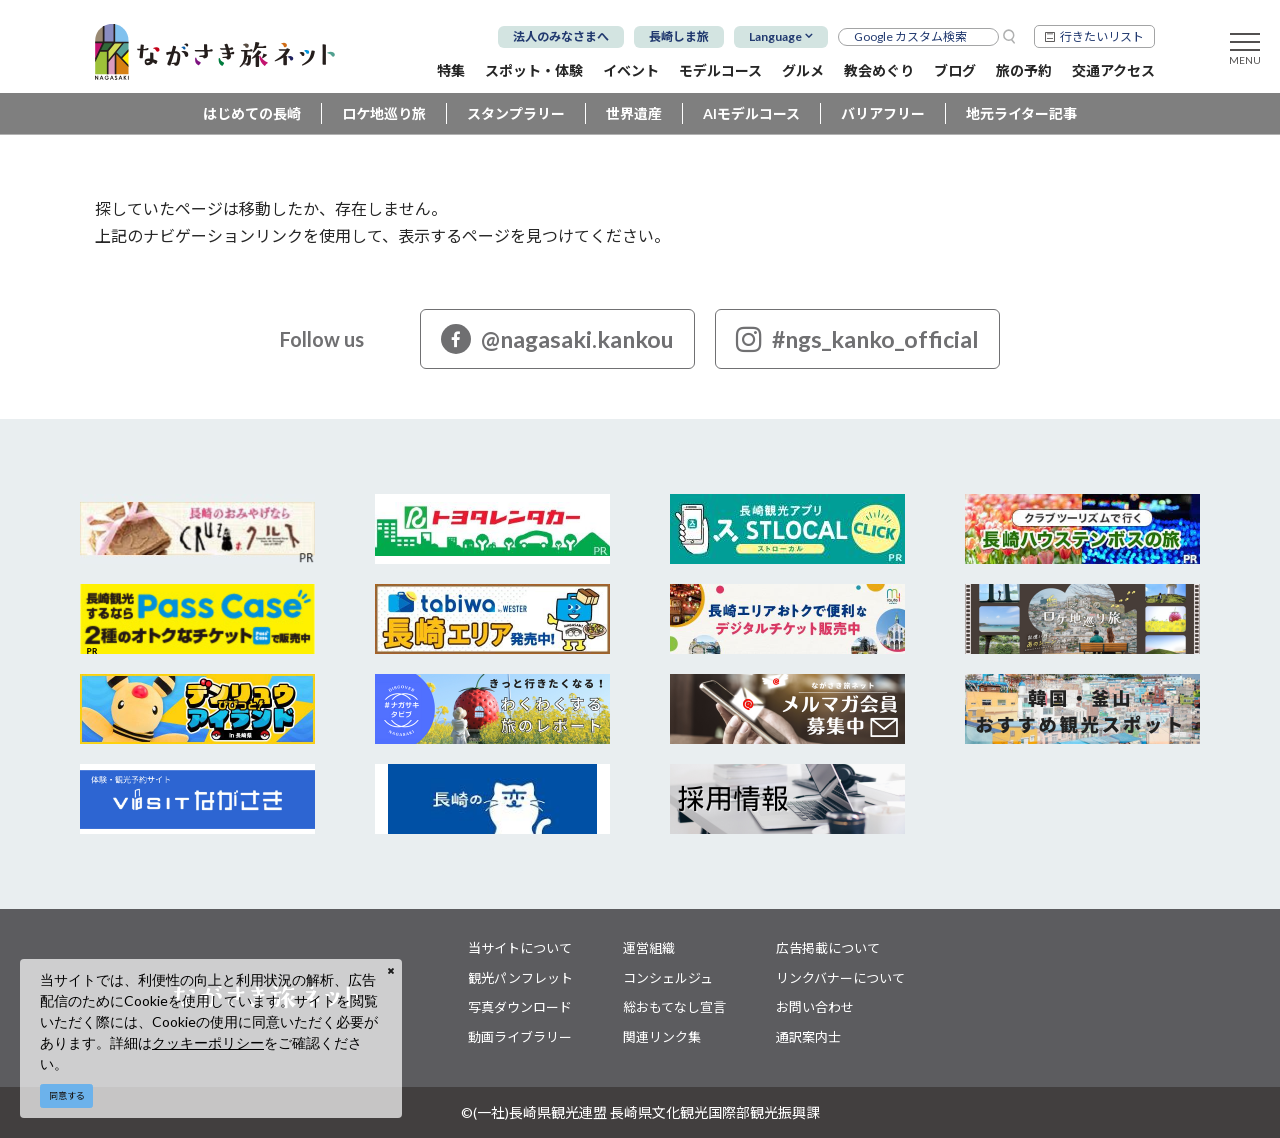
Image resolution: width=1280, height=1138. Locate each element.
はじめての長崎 (252, 113)
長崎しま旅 (679, 36)
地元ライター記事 (1021, 113)
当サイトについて (520, 948)
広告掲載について (828, 948)
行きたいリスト (1102, 36)
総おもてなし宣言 (674, 1007)
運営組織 (649, 948)
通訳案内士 (808, 1037)
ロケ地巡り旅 (384, 113)
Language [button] (775, 36)
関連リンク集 (662, 1037)
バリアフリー (883, 113)
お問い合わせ (815, 1007)
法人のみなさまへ (561, 36)
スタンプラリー (516, 113)
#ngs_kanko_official (857, 339)
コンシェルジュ (668, 978)
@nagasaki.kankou (557, 339)
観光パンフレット (520, 978)
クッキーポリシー (208, 1042)
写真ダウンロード (520, 1007)
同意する (67, 1095)
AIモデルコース (751, 113)
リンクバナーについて (840, 978)
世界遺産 (634, 113)
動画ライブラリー (520, 1037)
